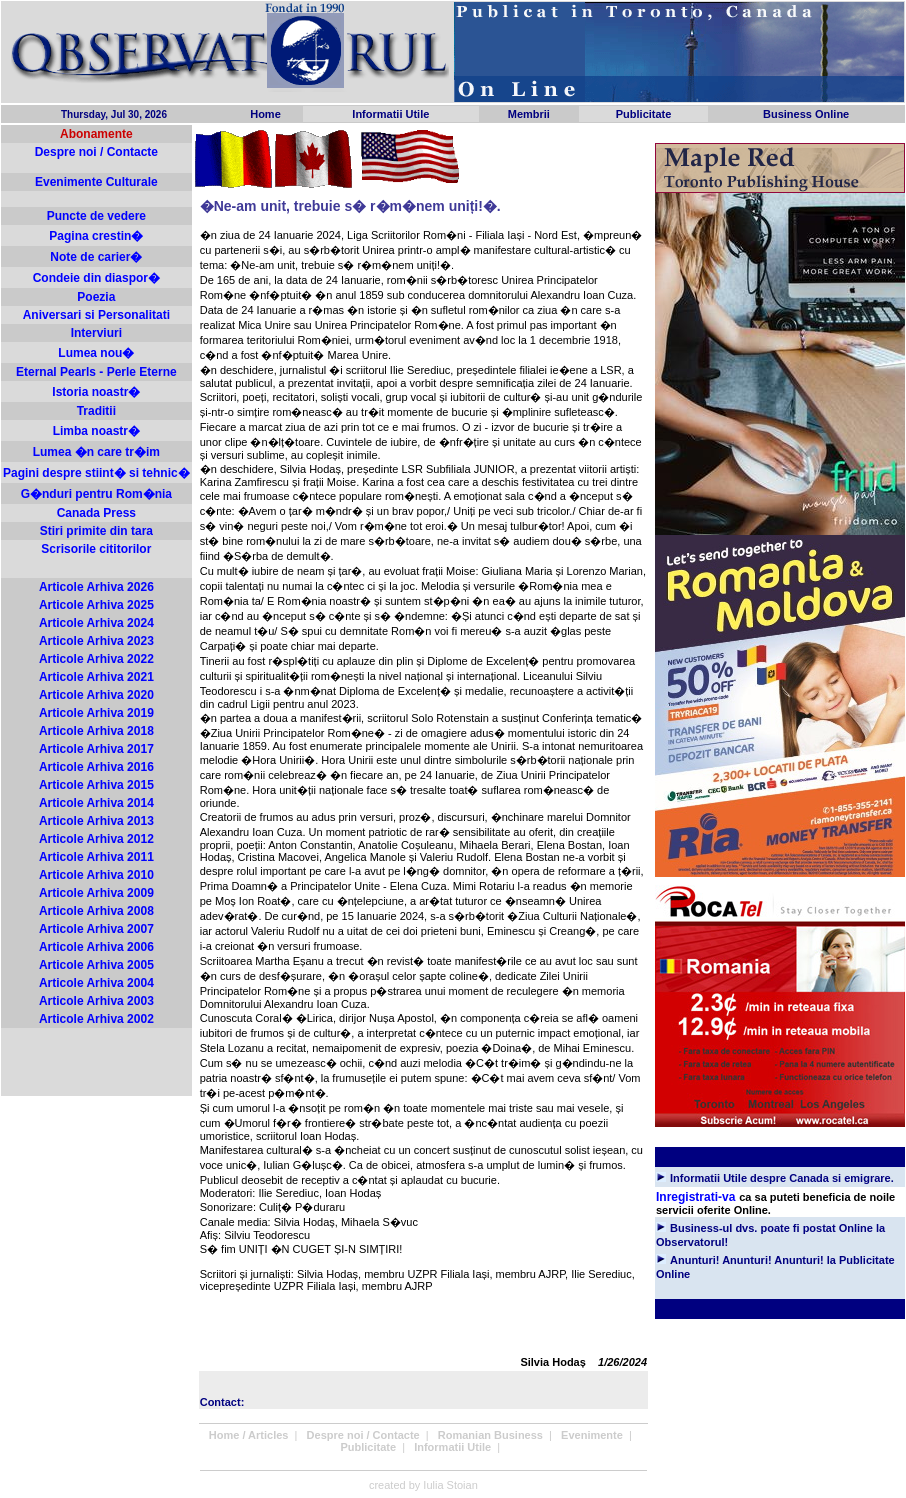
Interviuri (96, 333)
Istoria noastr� (96, 392)
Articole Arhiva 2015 (96, 785)
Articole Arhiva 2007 (96, 929)
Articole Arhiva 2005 (96, 965)
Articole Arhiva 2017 (96, 749)
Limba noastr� (96, 431)
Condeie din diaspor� (96, 278)
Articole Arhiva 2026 (96, 587)
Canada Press (96, 513)
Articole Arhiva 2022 (96, 659)
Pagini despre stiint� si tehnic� (96, 473)
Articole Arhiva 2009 (96, 893)
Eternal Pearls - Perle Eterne (96, 372)
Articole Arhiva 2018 (96, 731)
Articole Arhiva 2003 (96, 1001)
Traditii (96, 411)
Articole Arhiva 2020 (96, 695)
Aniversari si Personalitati (96, 315)
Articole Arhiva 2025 (96, 605)
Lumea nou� (96, 353)
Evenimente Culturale (96, 182)
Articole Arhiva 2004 (96, 983)
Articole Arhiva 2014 (96, 803)
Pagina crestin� (96, 236)
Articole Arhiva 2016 (96, 767)
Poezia (96, 297)
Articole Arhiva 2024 (96, 623)
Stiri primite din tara (96, 531)
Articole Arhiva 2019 (96, 713)
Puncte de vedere (96, 216)
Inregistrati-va (695, 1197)
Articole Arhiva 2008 (96, 911)
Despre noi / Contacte (96, 152)
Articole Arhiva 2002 (96, 1019)
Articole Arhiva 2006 (96, 947)
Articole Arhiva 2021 (96, 677)
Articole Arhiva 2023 (96, 641)
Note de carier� (96, 257)
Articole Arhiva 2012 (96, 839)
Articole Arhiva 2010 (96, 875)
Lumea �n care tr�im (96, 452)
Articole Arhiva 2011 (96, 857)
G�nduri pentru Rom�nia (96, 494)
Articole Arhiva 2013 (96, 821)
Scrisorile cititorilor (96, 549)
